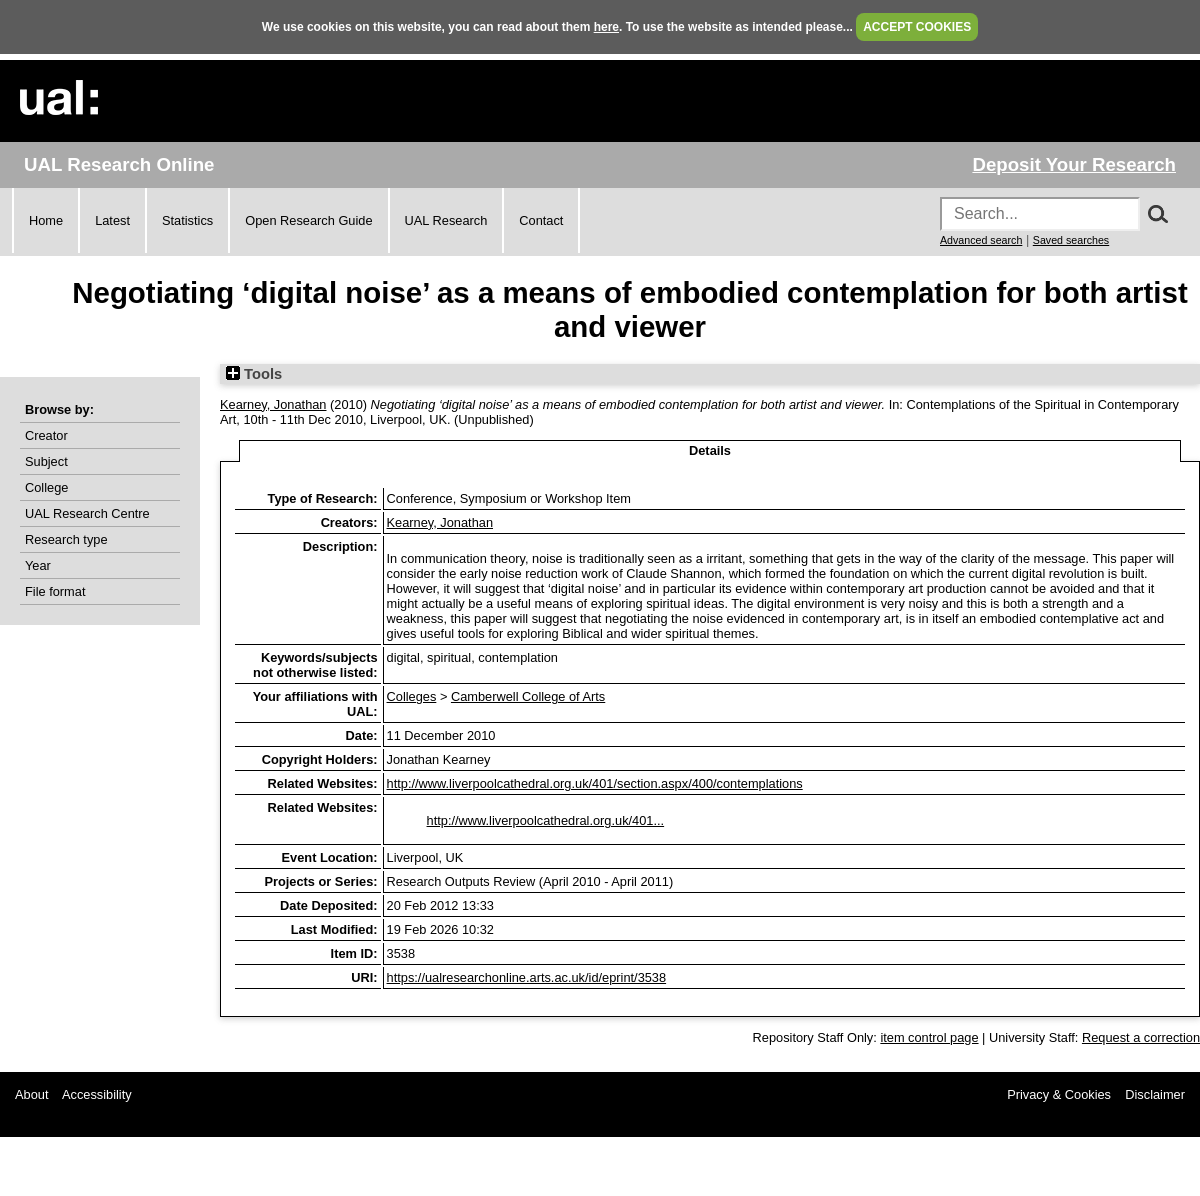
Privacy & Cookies (1059, 1094)
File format (55, 591)
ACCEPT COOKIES (917, 27)
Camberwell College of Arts (528, 696)
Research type (66, 539)
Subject (46, 461)
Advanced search (981, 240)
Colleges (412, 696)
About (31, 1094)
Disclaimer (1155, 1094)
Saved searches (1071, 240)
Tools (254, 374)
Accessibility (97, 1094)
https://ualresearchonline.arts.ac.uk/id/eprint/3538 (527, 977)
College (46, 487)
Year (38, 565)
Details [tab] (710, 450)
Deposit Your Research (1074, 164)
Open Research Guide (308, 220)
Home (46, 220)
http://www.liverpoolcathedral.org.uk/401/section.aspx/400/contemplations (595, 783)
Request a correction (1141, 1037)
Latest (112, 220)
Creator (46, 435)
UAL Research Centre (87, 513)
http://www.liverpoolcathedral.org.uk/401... (546, 820)
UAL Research (446, 220)
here (606, 27)
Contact (541, 220)
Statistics (187, 220)
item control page (929, 1037)
